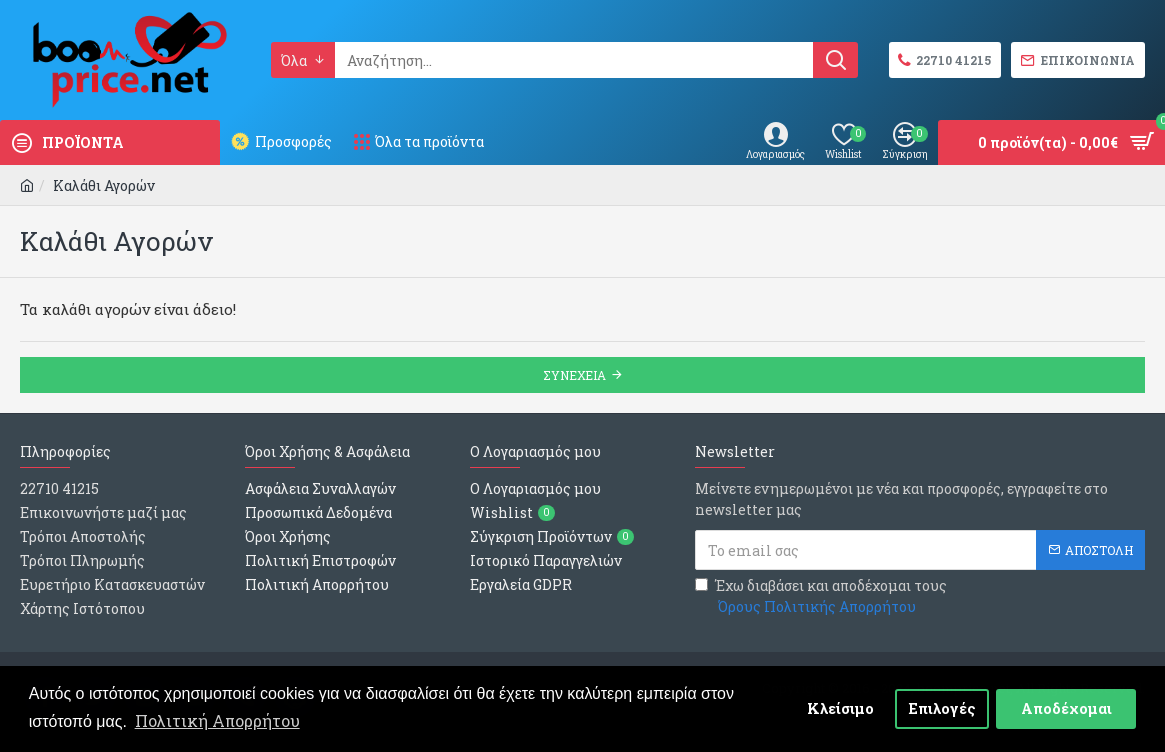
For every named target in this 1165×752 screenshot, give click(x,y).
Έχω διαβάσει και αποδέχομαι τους (821, 596)
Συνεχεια (574, 375)
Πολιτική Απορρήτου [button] (217, 720)
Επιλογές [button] (942, 708)
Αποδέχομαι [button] (1066, 708)
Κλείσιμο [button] (840, 708)
